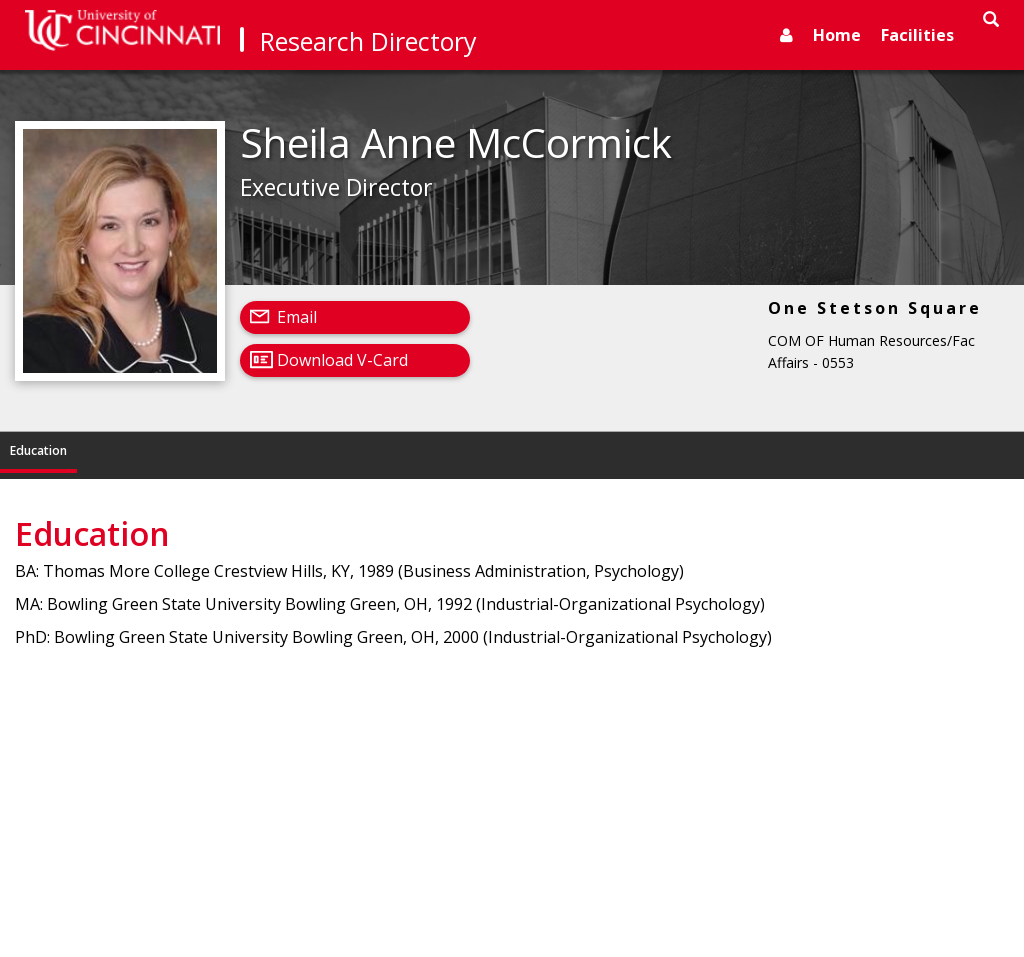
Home (837, 35)
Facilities (917, 35)
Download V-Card (342, 360)
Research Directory (368, 41)
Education (38, 450)
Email (297, 317)
